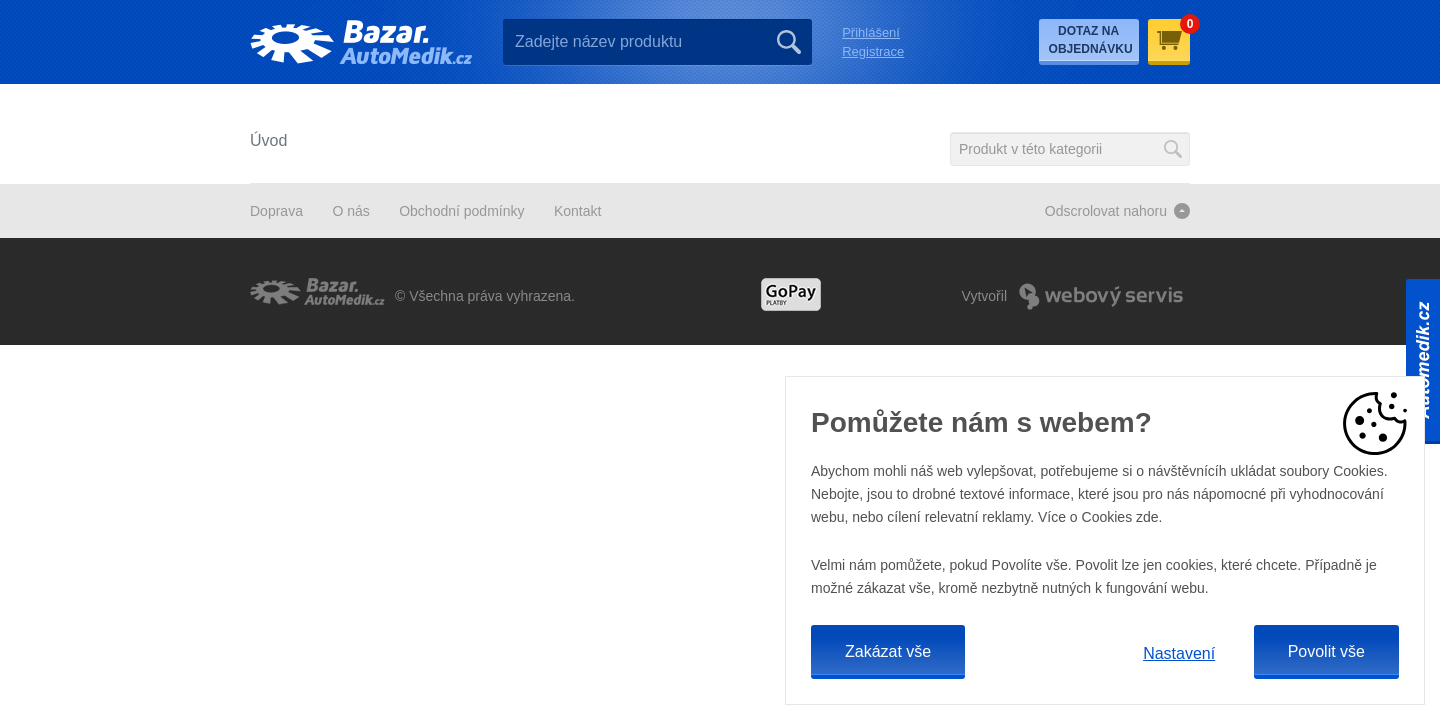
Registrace (873, 51)
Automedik (1423, 360)
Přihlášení (871, 32)
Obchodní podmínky (461, 211)
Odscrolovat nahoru (1106, 211)
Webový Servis (1101, 296)
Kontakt (577, 211)
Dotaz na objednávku (1091, 40)
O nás (350, 211)
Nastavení (1179, 653)
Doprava (276, 211)
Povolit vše (1326, 651)
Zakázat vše (888, 651)
